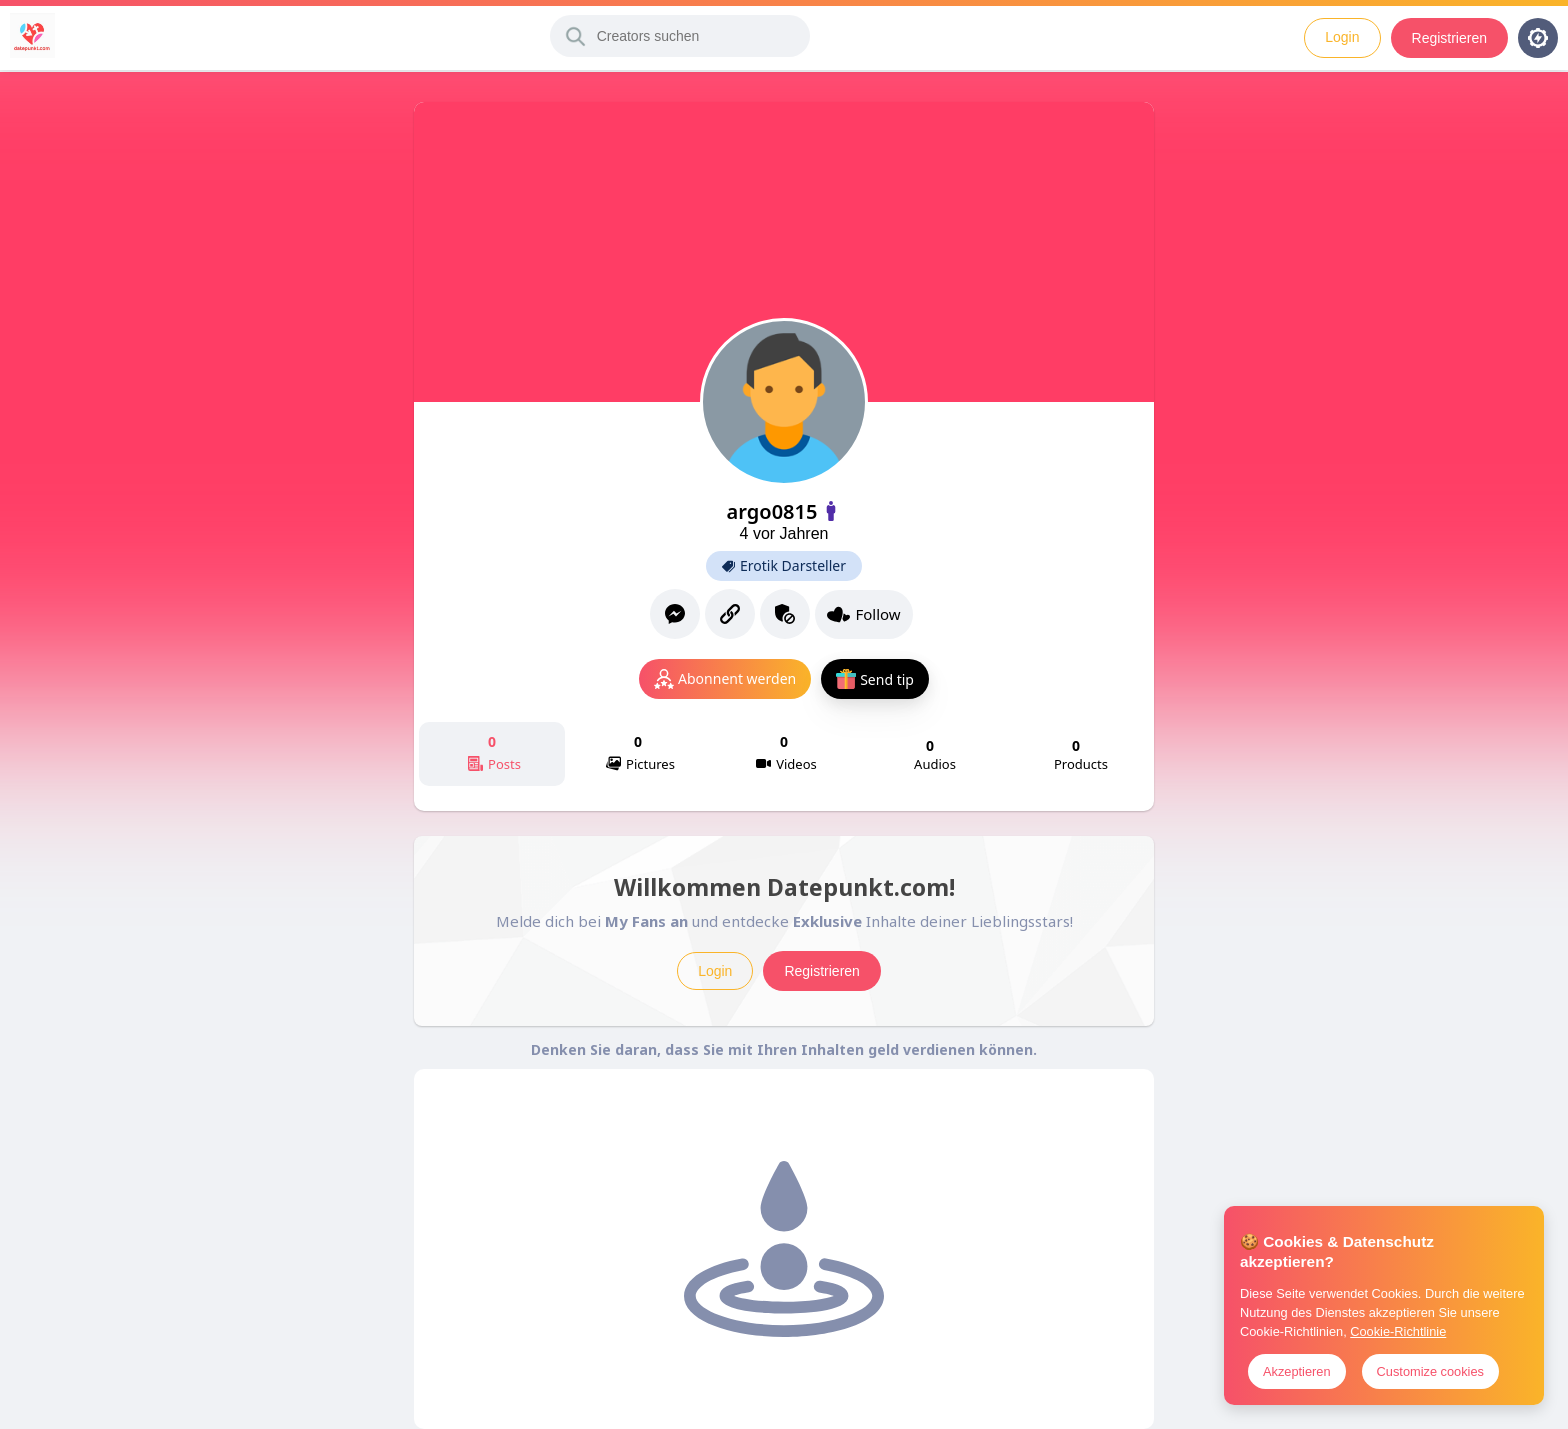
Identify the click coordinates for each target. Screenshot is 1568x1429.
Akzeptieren (1297, 1371)
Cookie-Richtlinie (1398, 1331)
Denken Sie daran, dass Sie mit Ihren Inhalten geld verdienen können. (784, 1049)
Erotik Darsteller (784, 566)
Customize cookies (1430, 1371)
